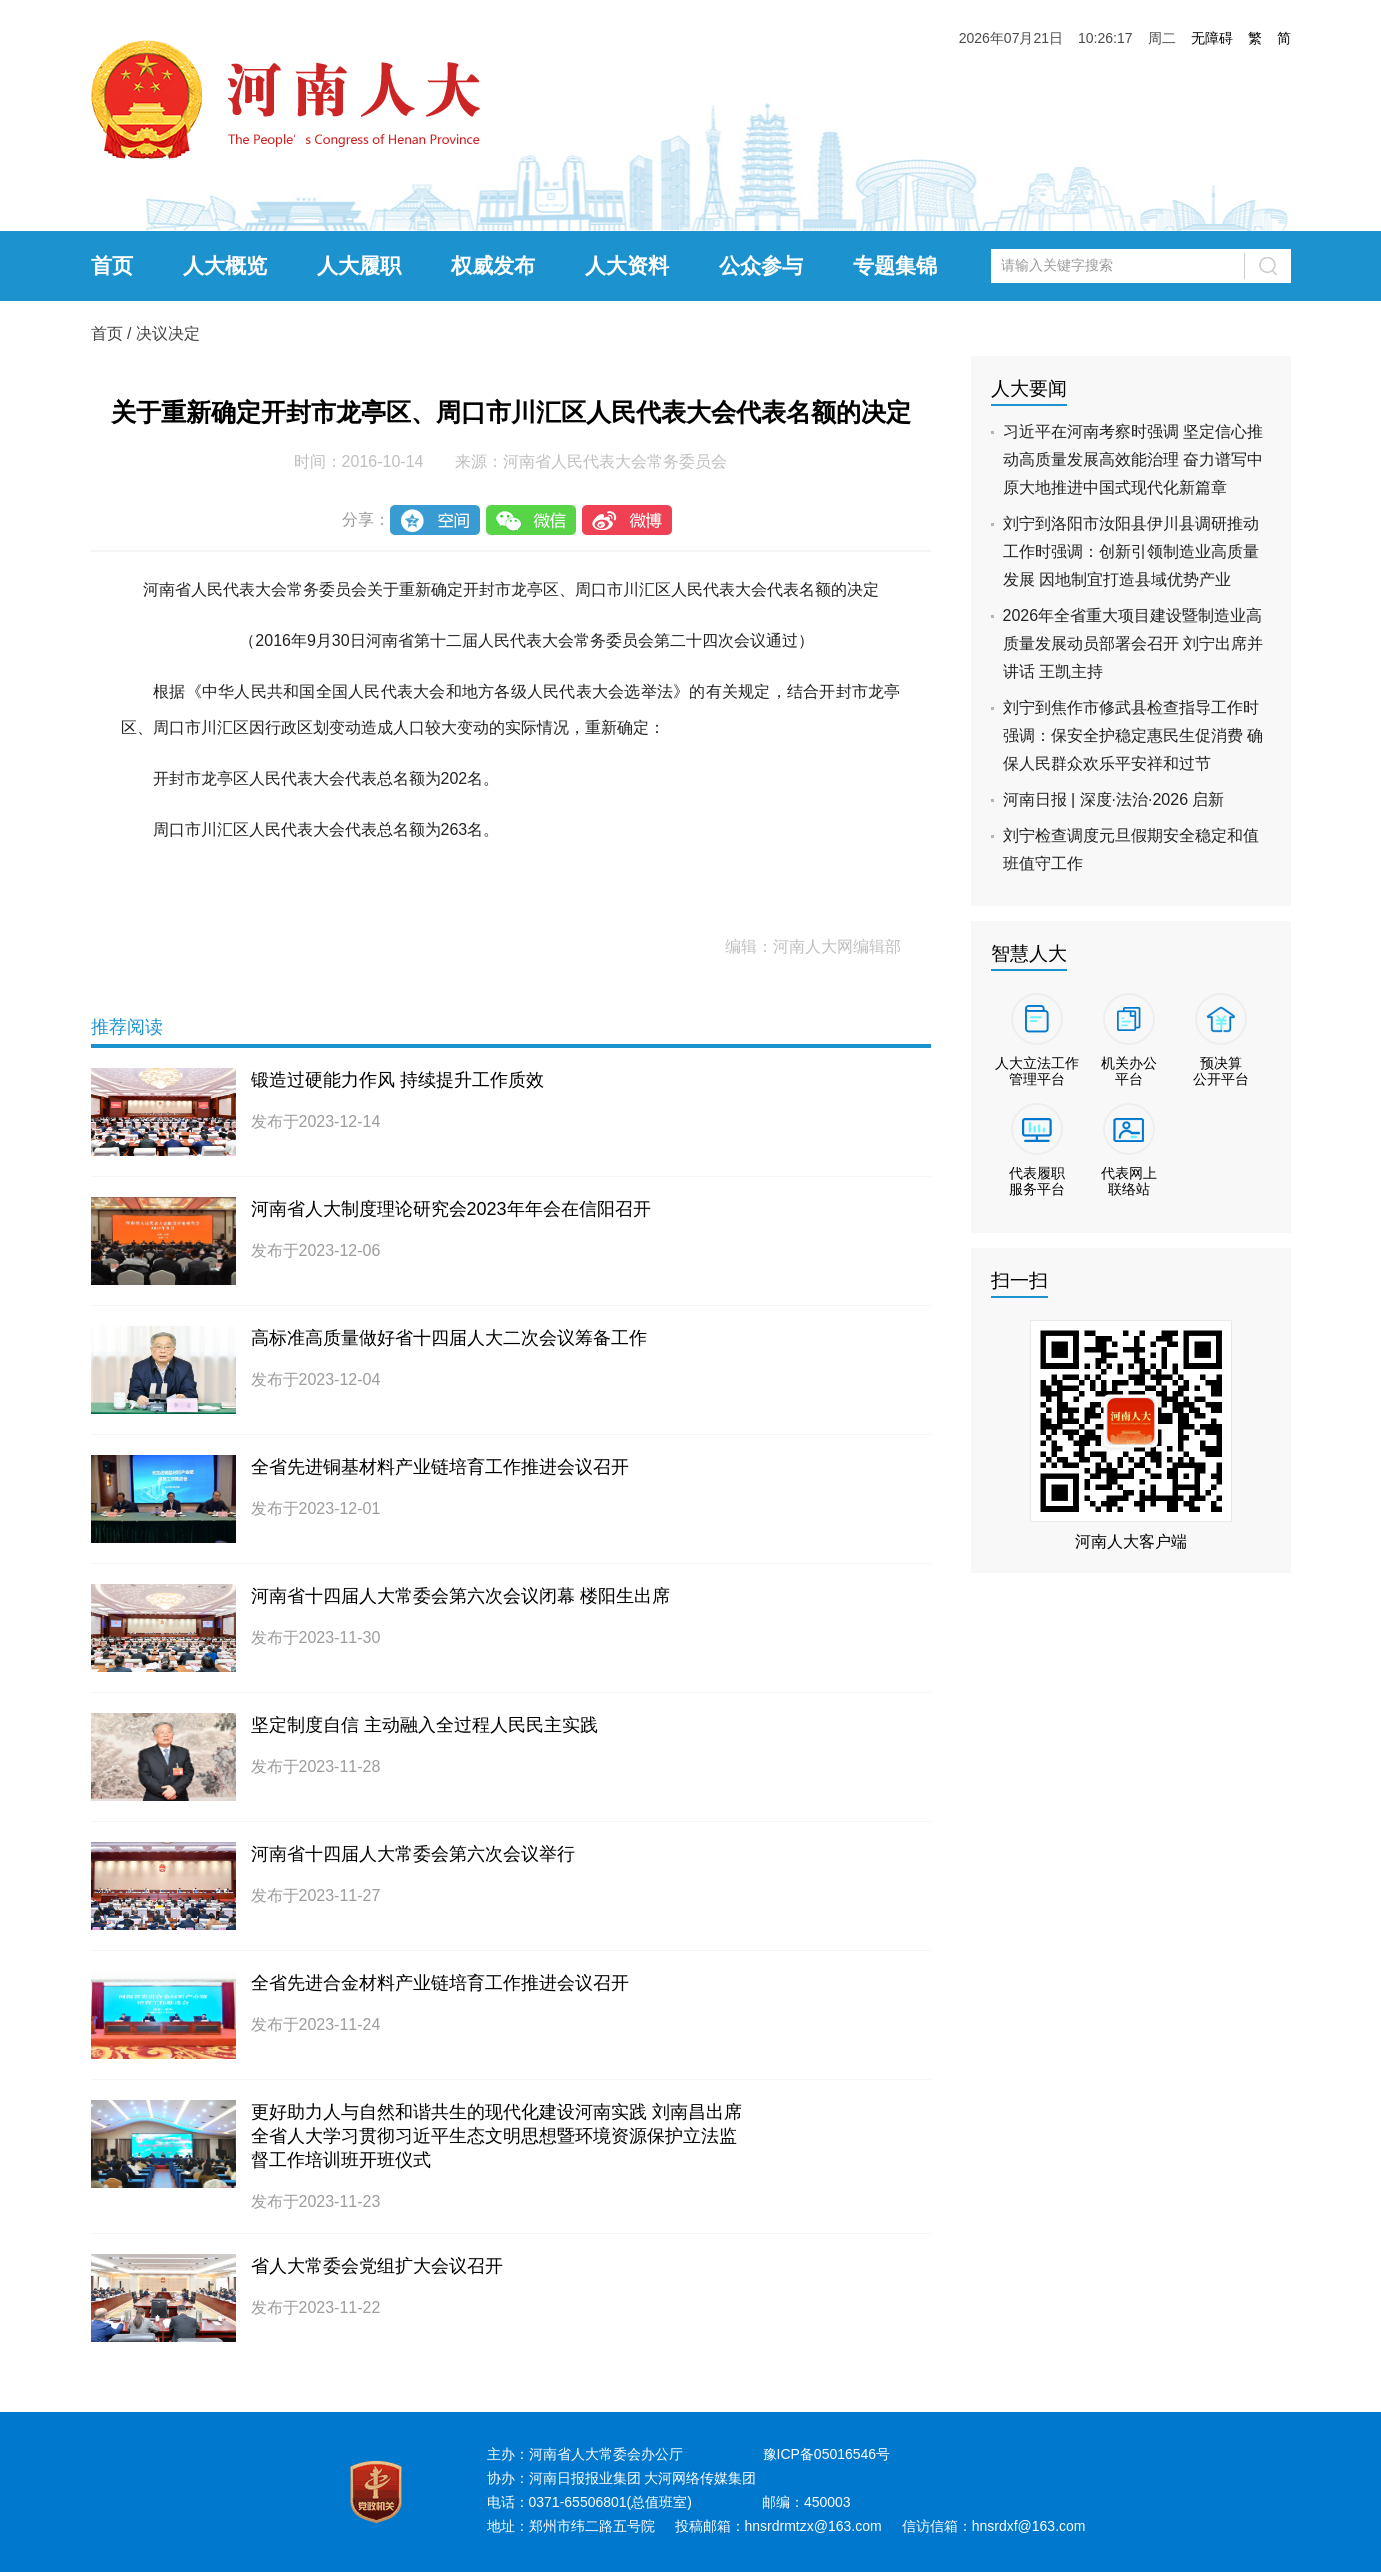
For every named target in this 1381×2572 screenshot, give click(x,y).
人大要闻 (1029, 388)
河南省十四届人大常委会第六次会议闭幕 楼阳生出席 (460, 1596)
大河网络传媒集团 (700, 2478)
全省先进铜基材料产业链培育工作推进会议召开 (440, 1467)
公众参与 (761, 265)
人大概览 (225, 265)
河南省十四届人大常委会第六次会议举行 (413, 1854)
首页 (112, 265)
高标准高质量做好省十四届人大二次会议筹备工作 (449, 1338)
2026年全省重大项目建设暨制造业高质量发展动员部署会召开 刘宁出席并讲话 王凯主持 (1133, 643)
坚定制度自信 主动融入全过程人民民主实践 (424, 1725)
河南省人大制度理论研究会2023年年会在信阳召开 (451, 1209)
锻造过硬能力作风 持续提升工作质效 (397, 1080)
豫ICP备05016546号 (827, 2454)
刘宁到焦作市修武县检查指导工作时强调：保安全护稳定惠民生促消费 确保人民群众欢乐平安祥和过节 (1133, 735)
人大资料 (627, 265)
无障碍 (1212, 38)
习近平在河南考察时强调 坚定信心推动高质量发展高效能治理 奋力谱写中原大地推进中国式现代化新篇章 (1133, 459)
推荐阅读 (127, 1027)
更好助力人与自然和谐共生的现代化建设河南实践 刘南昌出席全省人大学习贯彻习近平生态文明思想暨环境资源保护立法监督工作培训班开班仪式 (496, 2136)
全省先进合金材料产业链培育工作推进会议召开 (440, 1983)
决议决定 (168, 333)
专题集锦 (895, 265)
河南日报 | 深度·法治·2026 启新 (1114, 799)
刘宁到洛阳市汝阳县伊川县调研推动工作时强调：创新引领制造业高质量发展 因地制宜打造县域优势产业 (1131, 551)
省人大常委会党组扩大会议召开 (377, 2266)
